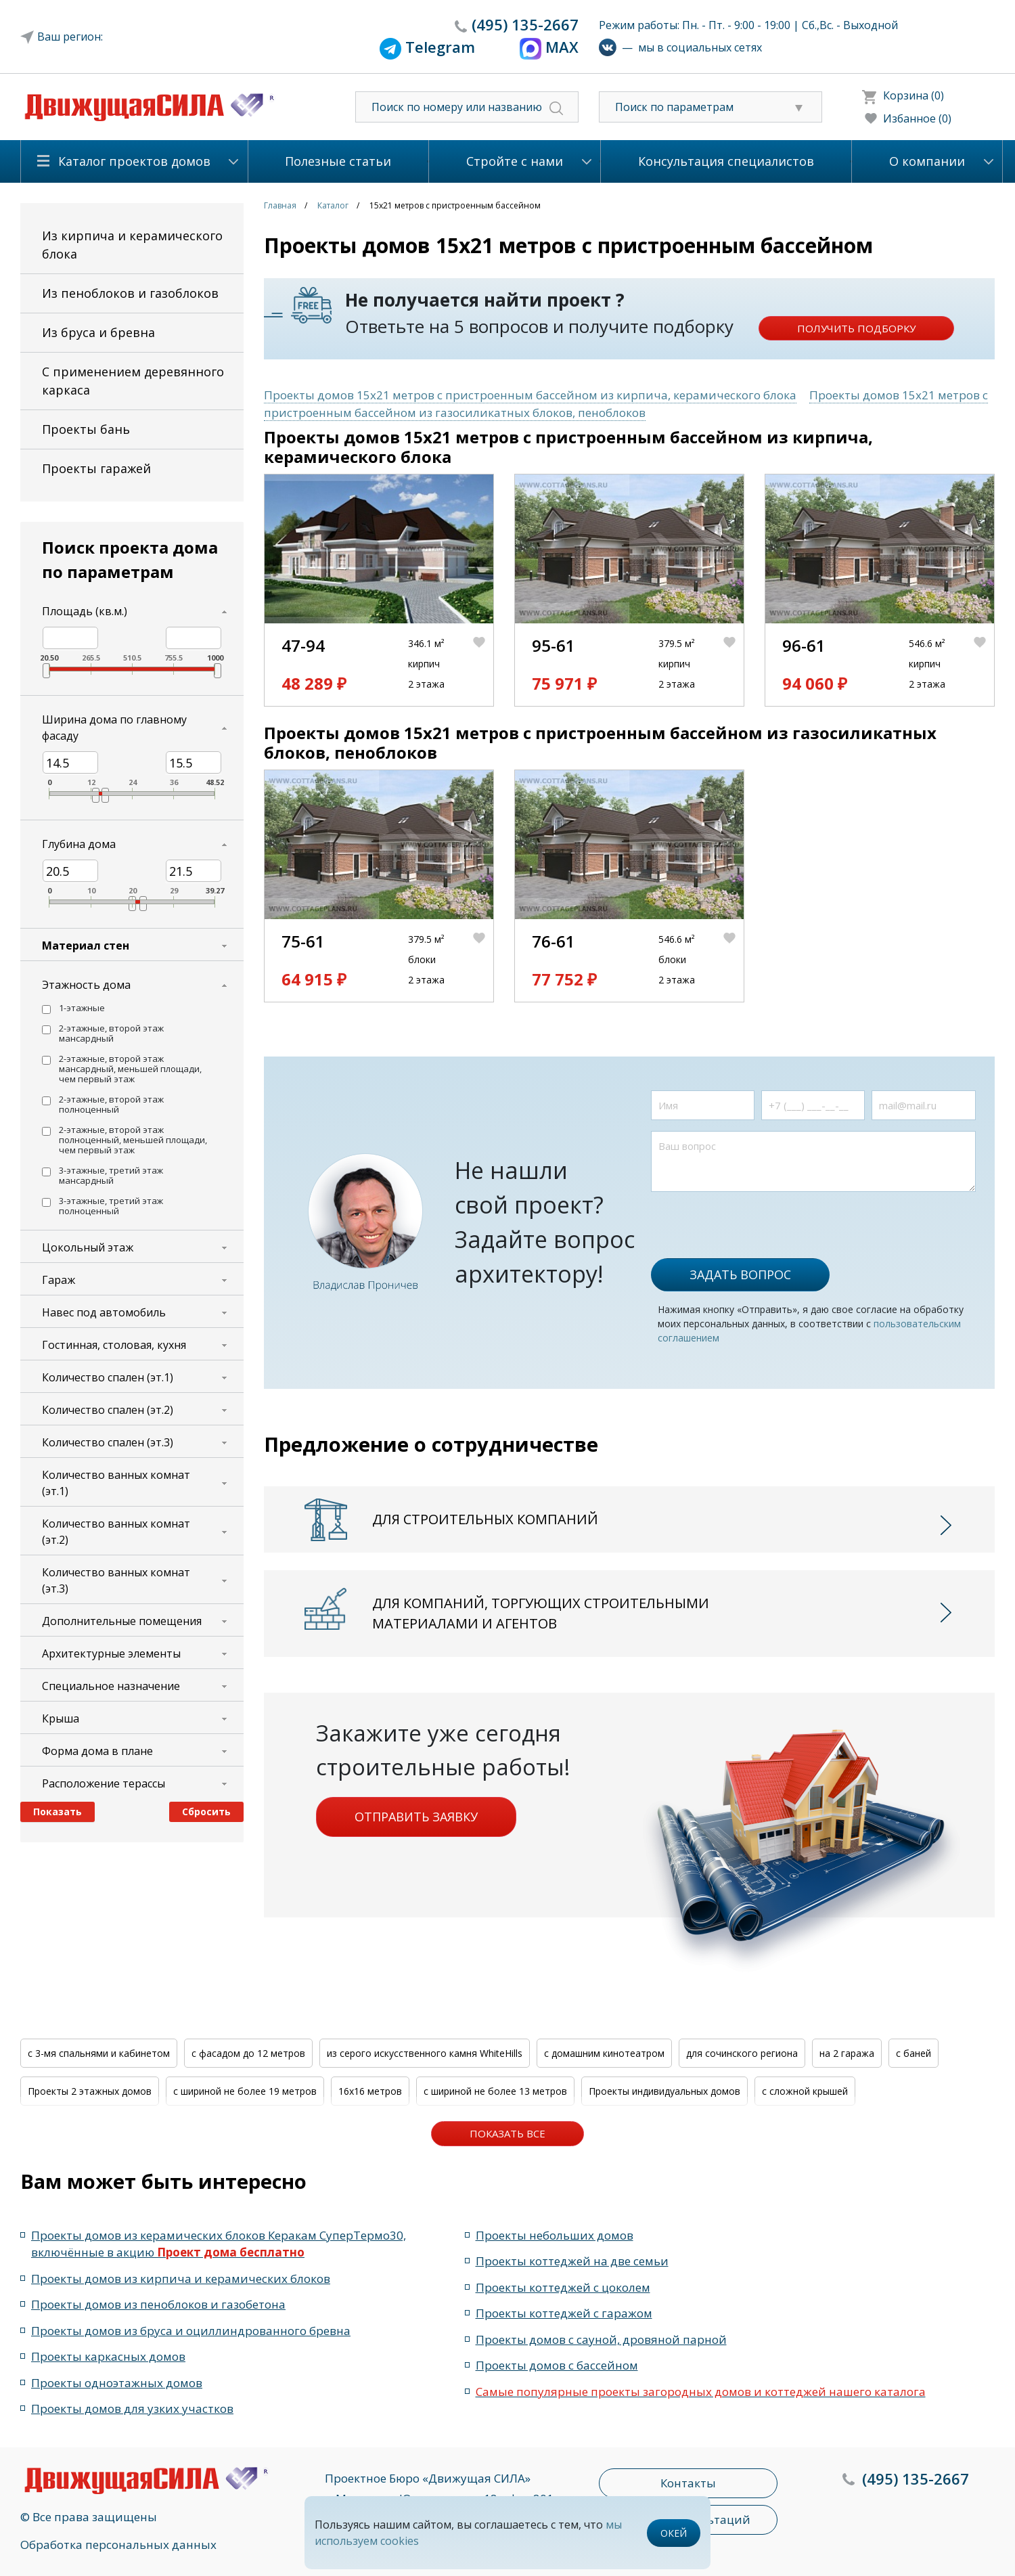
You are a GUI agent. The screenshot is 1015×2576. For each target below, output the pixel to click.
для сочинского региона (742, 2053)
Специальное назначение (111, 1686)
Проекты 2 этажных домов (90, 2091)
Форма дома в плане (97, 1751)
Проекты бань (86, 429)
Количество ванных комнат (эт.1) (116, 1482)
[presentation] (754, 1218)
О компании (927, 161)
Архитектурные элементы (111, 1653)
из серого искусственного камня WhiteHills (424, 2053)
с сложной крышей (805, 2091)
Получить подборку (856, 328)
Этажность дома (86, 984)
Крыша (60, 1718)
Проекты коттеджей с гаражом (564, 2313)
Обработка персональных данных (118, 2544)
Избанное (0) (917, 118)
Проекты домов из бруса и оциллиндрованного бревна (191, 2330)
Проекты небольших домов (554, 2235)
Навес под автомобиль (104, 1312)
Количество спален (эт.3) (107, 1442)
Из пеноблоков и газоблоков (130, 293)
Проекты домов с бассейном (557, 2365)
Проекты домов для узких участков (132, 2408)
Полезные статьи (338, 161)
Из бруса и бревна (98, 332)
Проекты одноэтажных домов (116, 2383)
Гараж (58, 1279)
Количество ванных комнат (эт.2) (116, 1531)
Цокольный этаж (87, 1247)
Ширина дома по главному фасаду (114, 727)
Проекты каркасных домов (108, 2356)
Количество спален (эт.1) (107, 1377)
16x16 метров (370, 2091)
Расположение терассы (103, 1783)
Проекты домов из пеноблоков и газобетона (158, 2304)
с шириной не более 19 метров (245, 2091)
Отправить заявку (416, 1816)
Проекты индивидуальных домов (664, 2091)
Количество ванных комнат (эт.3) (116, 1580)
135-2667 (525, 24)
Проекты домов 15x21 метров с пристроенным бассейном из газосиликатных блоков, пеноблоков (626, 403)
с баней (913, 2053)
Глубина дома (79, 844)
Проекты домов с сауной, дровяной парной (601, 2339)
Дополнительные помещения (122, 1621)
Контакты (688, 2483)
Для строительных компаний (485, 1519)
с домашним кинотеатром (604, 2053)
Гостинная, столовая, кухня (114, 1344)
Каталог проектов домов (134, 161)
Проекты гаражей (96, 468)
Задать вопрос (740, 1274)
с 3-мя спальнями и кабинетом (99, 2053)
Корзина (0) (913, 95)
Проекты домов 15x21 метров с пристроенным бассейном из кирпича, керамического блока (530, 395)
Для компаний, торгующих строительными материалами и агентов (540, 1613)
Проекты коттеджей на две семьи (572, 2261)
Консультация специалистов (726, 161)
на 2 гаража (846, 2053)
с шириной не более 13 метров (495, 2091)
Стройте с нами (514, 161)
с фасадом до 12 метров (248, 2053)
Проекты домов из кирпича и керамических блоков (180, 2278)
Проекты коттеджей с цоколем (563, 2287)
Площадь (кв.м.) (84, 611)
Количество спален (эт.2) (107, 1409)
